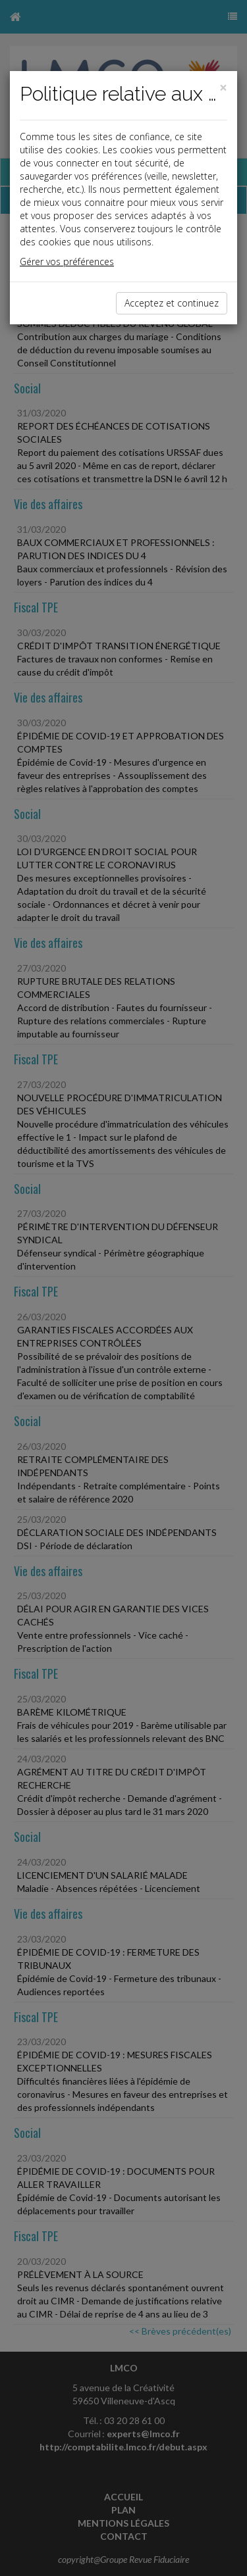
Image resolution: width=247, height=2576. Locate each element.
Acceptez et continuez (171, 303)
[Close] (223, 88)
